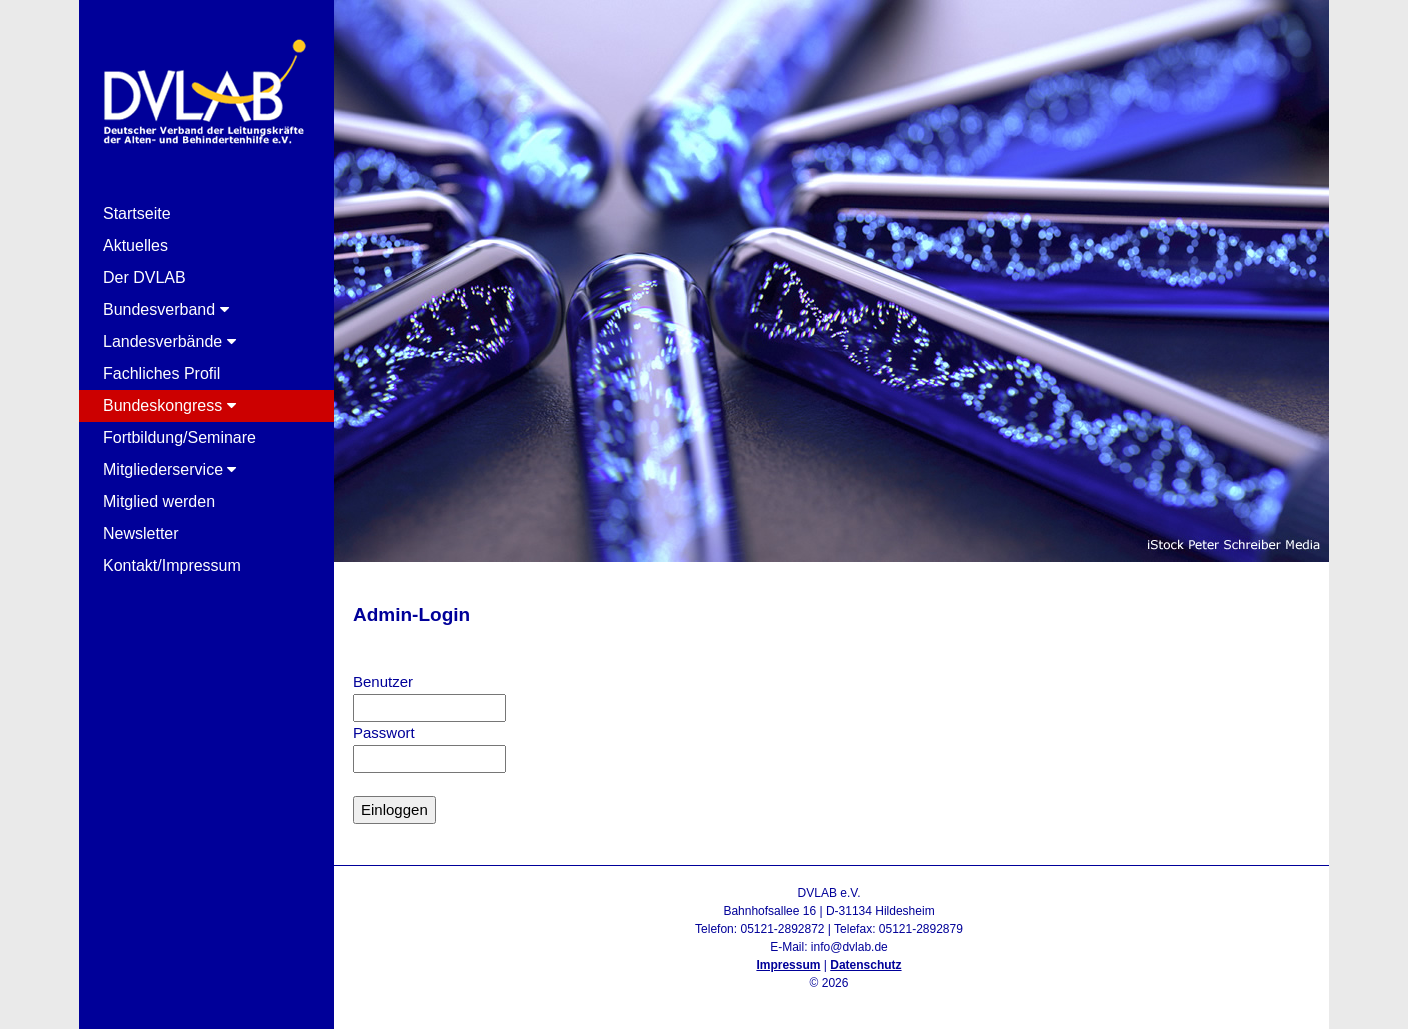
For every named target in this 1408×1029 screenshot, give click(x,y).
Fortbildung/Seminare (179, 437)
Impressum (788, 965)
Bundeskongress (169, 405)
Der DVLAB (144, 277)
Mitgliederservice (169, 469)
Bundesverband (166, 309)
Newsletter (141, 533)
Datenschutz (865, 965)
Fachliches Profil (161, 373)
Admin (828, 1001)
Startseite (137, 213)
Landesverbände (169, 341)
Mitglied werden (159, 501)
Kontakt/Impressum (172, 565)
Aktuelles (135, 245)
